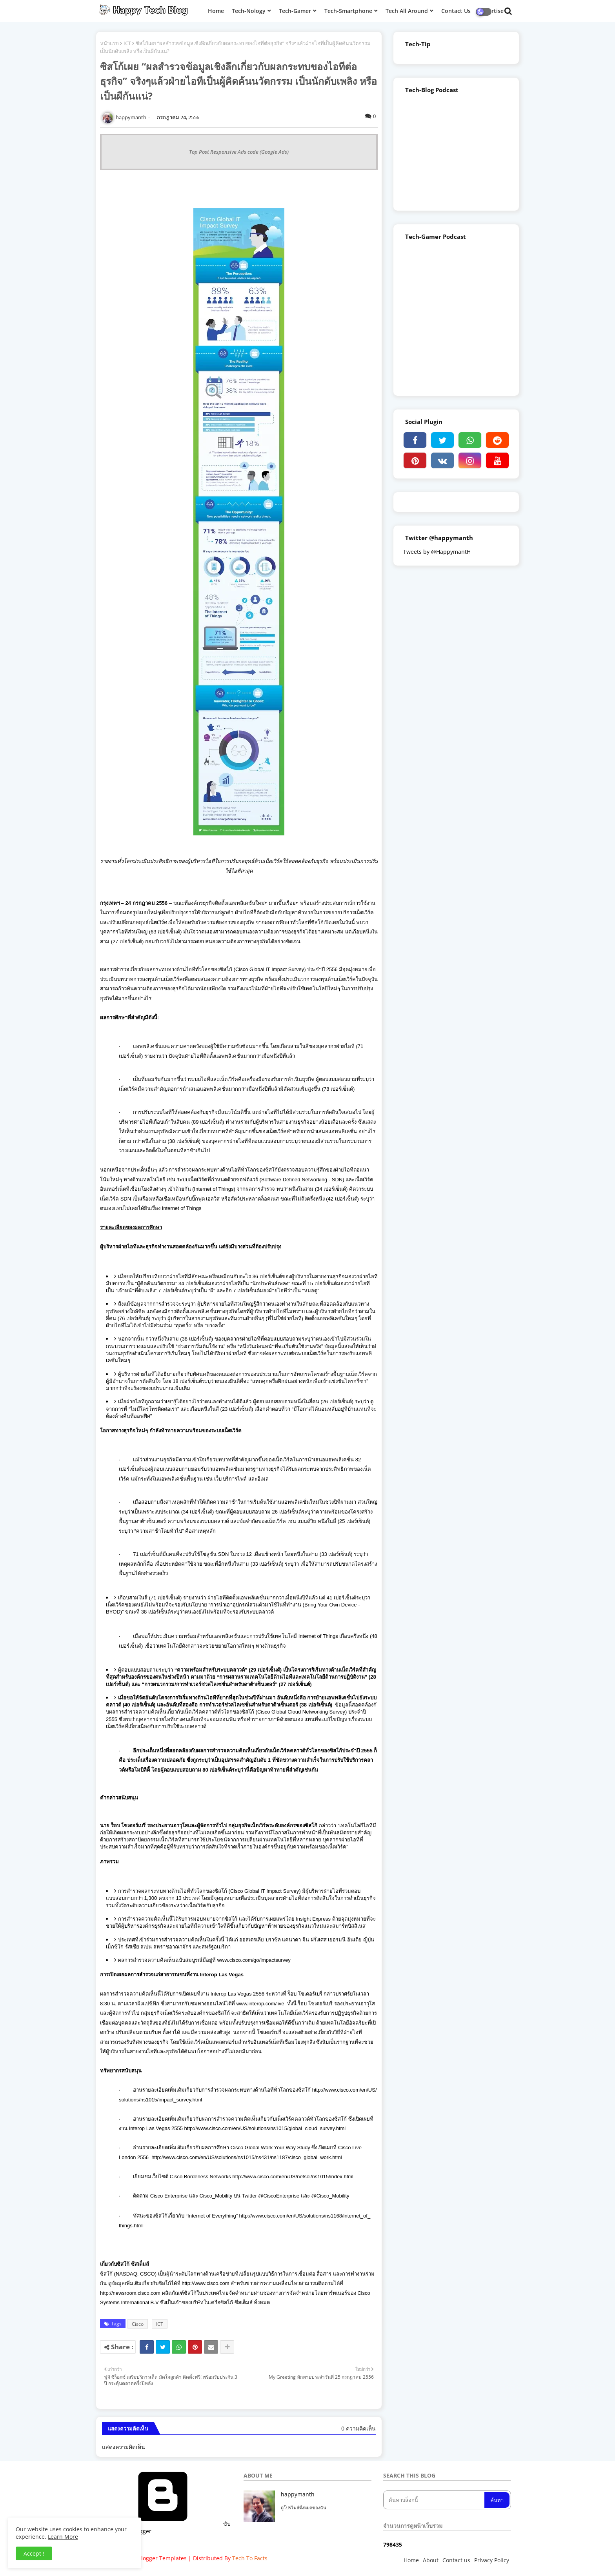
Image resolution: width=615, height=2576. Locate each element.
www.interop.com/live (260, 2004)
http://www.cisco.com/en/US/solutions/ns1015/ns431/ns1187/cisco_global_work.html (246, 2157)
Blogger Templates (162, 2558)
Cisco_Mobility (215, 2196)
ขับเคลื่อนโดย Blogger (167, 2527)
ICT (127, 43)
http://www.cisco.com (205, 2283)
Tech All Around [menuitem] (407, 11)
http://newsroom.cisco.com (130, 2293)
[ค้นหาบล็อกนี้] (434, 2500)
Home (411, 2560)
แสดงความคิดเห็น (123, 2446)
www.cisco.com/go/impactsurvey (254, 1960)
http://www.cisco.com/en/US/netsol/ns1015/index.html (292, 2176)
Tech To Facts (249, 2558)
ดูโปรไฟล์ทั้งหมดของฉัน (303, 2508)
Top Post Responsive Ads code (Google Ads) (239, 151)
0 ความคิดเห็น (358, 2428)
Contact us (456, 2560)
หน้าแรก (109, 43)
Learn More (63, 2536)
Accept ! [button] (34, 2553)
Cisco (138, 2324)
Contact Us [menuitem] (456, 11)
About (431, 2560)
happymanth (298, 2494)
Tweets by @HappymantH (437, 551)
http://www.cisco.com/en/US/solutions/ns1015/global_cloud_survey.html (265, 2128)
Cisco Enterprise (168, 2196)
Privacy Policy (491, 2560)
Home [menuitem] (216, 11)
